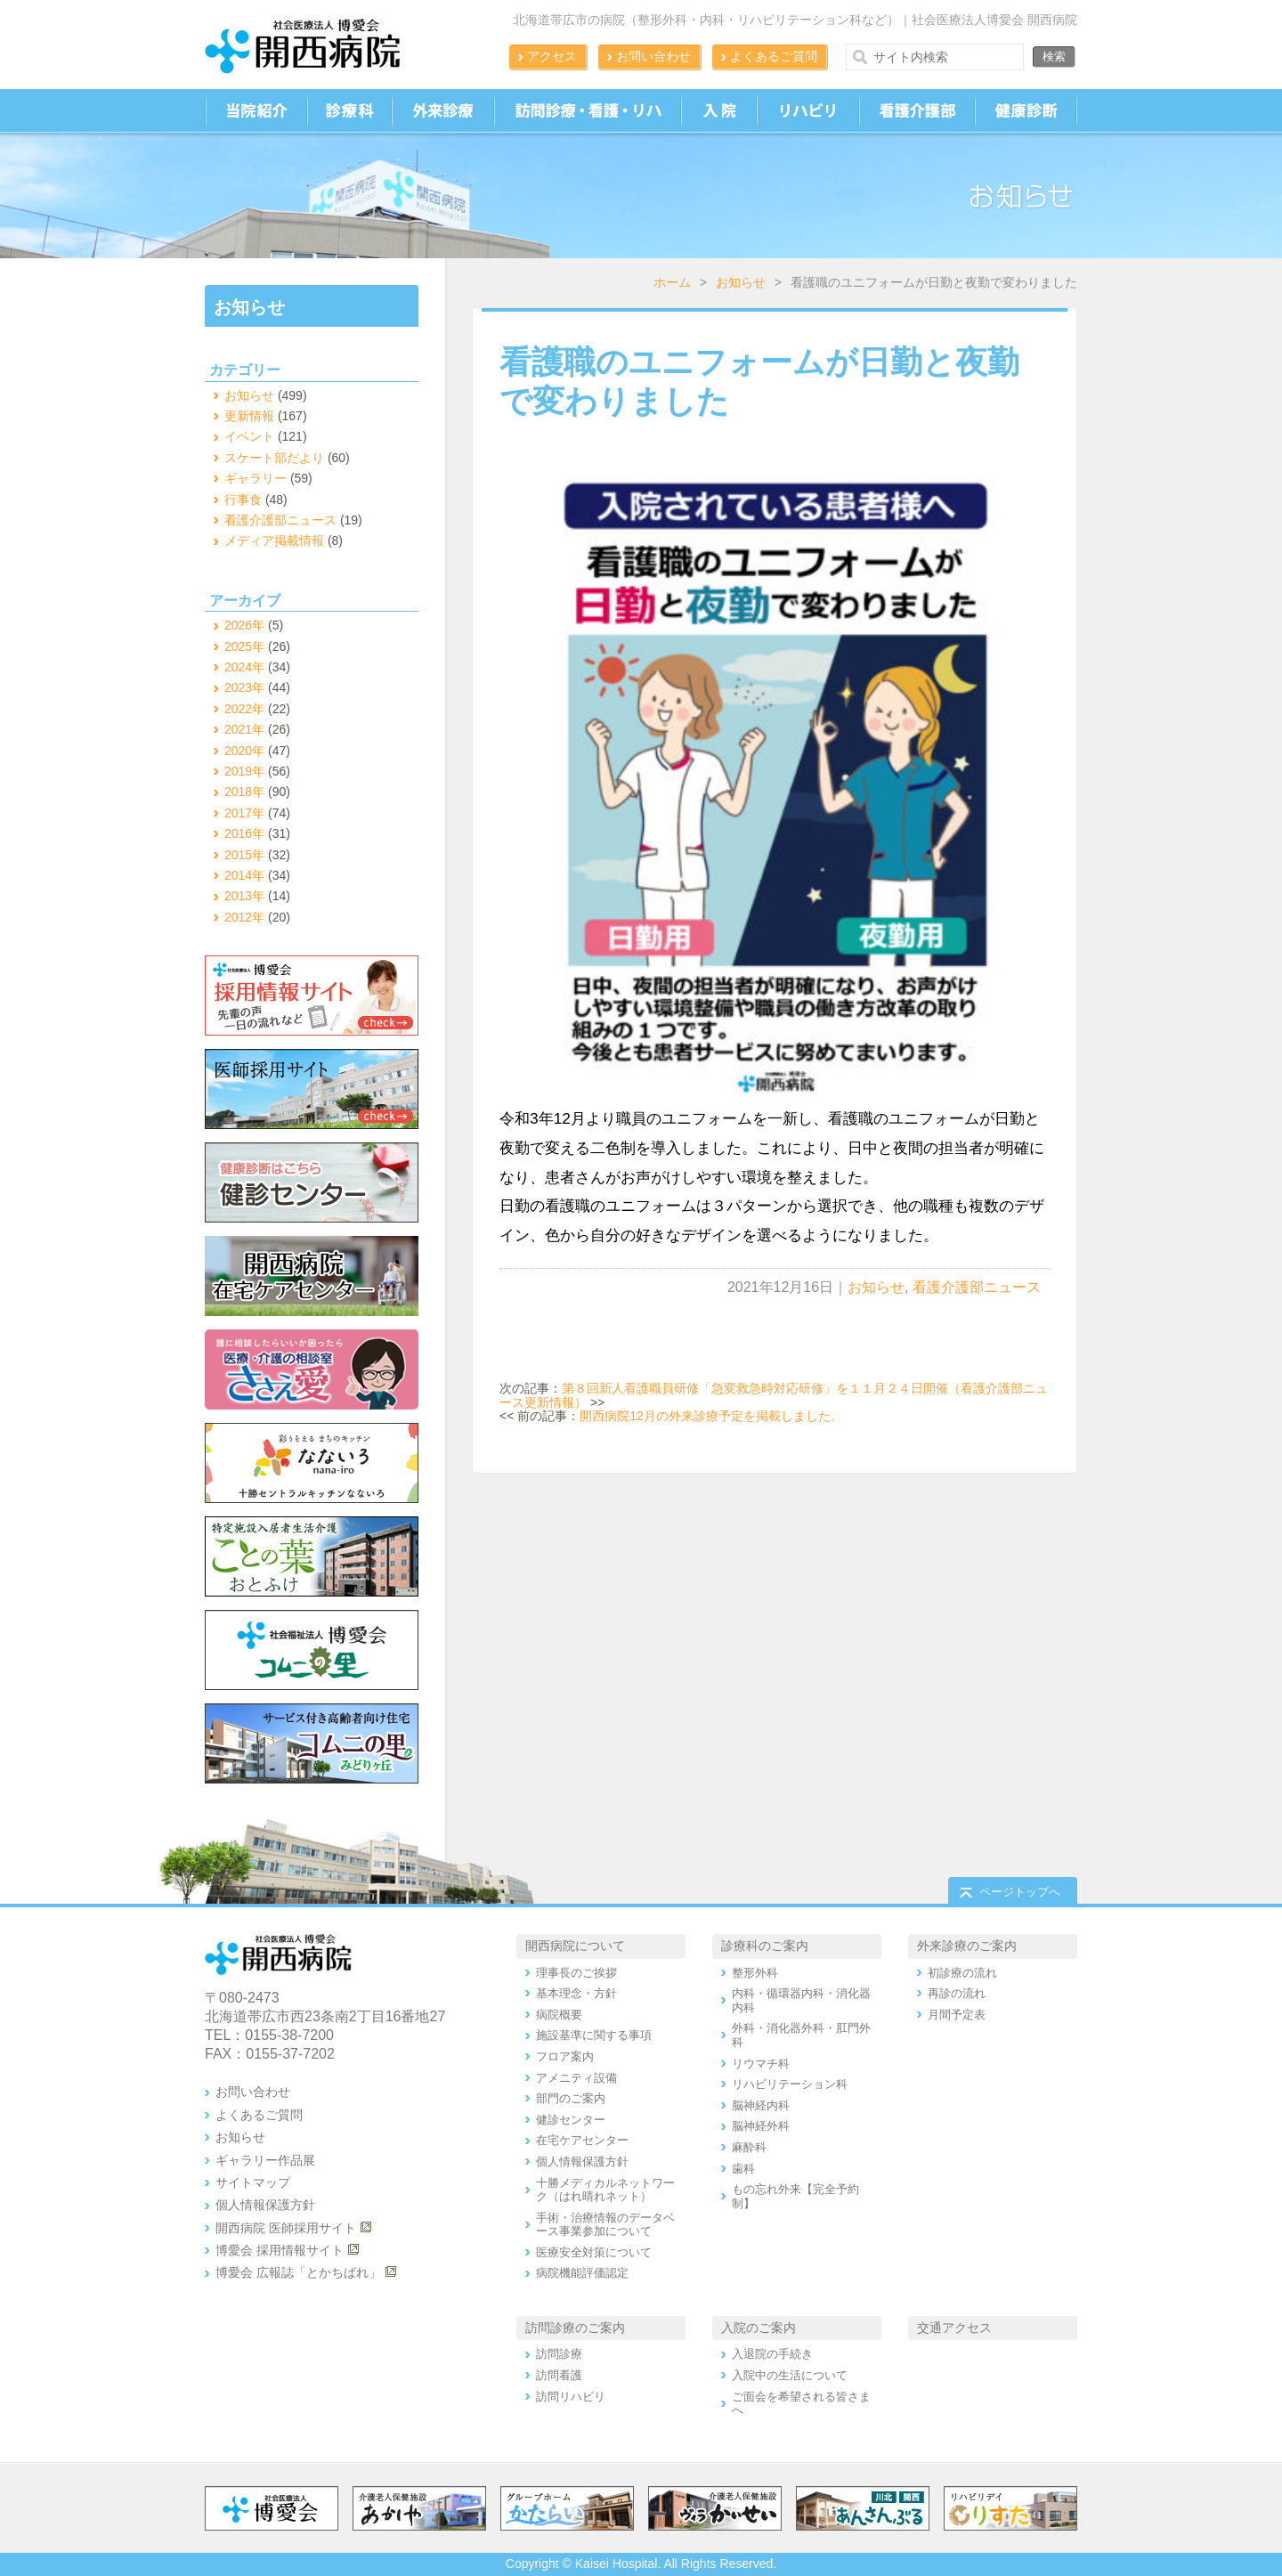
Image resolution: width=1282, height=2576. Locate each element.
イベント (249, 436)
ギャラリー (255, 478)
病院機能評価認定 (582, 2272)
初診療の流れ (962, 1972)
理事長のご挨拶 (576, 1972)
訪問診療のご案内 (575, 2327)
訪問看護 (559, 2375)
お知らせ (741, 282)
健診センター (570, 2119)
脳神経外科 (761, 2126)
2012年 (244, 917)
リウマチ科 (761, 2063)
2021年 (244, 729)
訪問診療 (559, 2354)
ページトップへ (1019, 1891)
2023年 (244, 687)
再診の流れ (957, 1993)
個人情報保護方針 (265, 2205)
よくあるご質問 (773, 56)
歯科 (743, 2168)
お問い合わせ (653, 56)
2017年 (244, 813)
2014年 (244, 875)
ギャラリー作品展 (265, 2160)
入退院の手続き (772, 2354)
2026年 (244, 625)
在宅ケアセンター (582, 2140)
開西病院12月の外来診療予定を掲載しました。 (711, 1416)
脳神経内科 (761, 2105)
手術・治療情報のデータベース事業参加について (605, 2225)
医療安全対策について (594, 2252)
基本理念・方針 (576, 1993)
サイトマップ (252, 2182)
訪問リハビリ (570, 2396)
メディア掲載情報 (274, 540)
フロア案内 (565, 2056)
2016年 (244, 833)
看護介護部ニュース (977, 1287)
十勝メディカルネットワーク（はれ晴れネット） (605, 2190)
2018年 (244, 791)
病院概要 (559, 2014)
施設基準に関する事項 (594, 2035)
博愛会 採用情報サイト (279, 2250)
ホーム (672, 282)
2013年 (244, 896)
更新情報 (249, 416)
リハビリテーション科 (790, 2084)
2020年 (244, 751)
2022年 (244, 709)
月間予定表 (957, 2014)
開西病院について (575, 1945)
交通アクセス (954, 2327)
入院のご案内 (758, 2327)
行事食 (243, 499)
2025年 (244, 646)
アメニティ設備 (576, 2077)
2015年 (244, 855)
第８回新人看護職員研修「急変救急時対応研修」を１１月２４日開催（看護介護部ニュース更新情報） (773, 1395)
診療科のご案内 (764, 1945)
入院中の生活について (790, 2375)
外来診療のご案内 (967, 1945)
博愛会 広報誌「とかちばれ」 (298, 2272)
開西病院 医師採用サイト (285, 2228)
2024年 (244, 667)
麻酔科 (749, 2147)
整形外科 (755, 1972)
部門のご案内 (570, 2098)
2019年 (244, 771)
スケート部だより (274, 458)
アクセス (552, 56)
